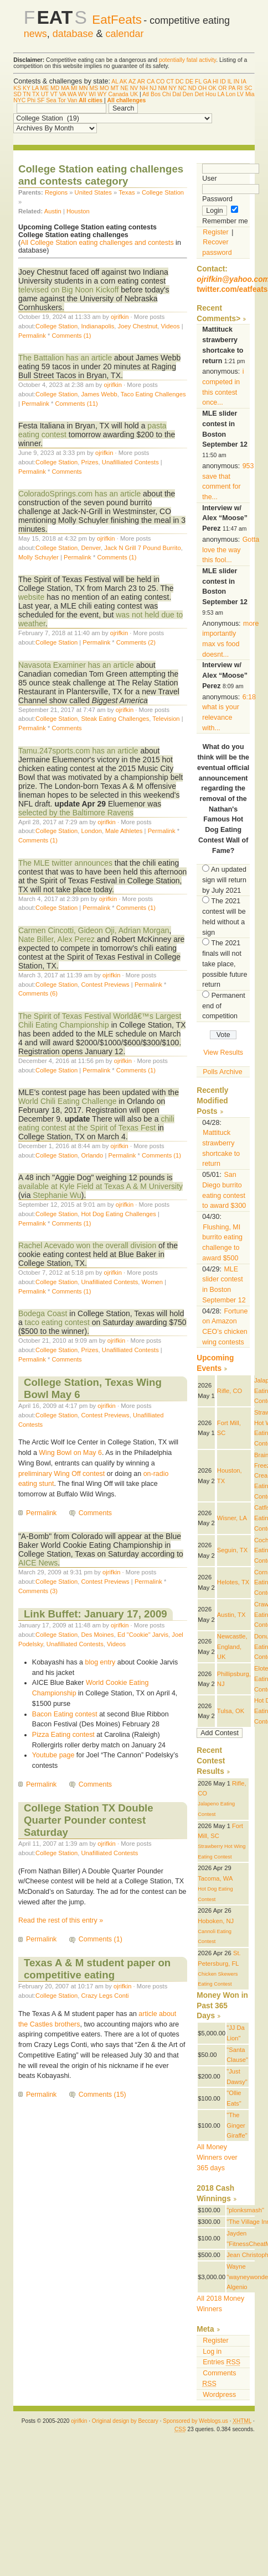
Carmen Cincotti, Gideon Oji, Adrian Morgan (93, 930)
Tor (61, 100)
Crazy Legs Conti (104, 1995)
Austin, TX (231, 1614)
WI (92, 94)
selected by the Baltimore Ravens (75, 812)
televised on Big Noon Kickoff (68, 289)
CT (170, 81)
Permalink (32, 335)
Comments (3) (38, 1591)
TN (26, 94)
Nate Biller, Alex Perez (56, 939)
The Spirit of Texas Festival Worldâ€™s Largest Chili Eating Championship (100, 1020)
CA (150, 81)
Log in (212, 2351)
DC (180, 81)
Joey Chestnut (138, 326)
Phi (31, 100)
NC (182, 88)
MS (94, 88)
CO (160, 81)
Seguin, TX (232, 1550)
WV (82, 94)
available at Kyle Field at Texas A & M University (100, 1186)
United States (93, 192)
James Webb (99, 394)
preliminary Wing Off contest (61, 1474)
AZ (132, 81)
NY (173, 88)
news (35, 33)
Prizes (89, 462)
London (91, 831)
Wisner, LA (232, 1518)
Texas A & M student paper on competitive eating (97, 1969)
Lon (230, 94)
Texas (126, 192)
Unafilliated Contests (130, 462)
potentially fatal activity (187, 60)
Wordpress (219, 2395)
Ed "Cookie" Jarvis (142, 1634)
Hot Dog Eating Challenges (118, 1214)
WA (72, 94)
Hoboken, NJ (216, 1921)
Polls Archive (222, 1072)
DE (189, 81)
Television (165, 718)
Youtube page (53, 1755)
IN (236, 81)
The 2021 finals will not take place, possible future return (224, 963)
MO (104, 88)
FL (198, 81)
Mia (250, 94)
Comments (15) (102, 2094)
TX (35, 94)
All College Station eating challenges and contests (97, 243)
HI (215, 81)
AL (114, 81)
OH (202, 88)
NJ (153, 88)
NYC (19, 100)
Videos (170, 326)
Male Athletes (123, 831)
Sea (51, 100)
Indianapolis (97, 326)
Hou (210, 94)
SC (248, 88)
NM (162, 88)
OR (222, 88)
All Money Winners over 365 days (217, 2157)
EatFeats (117, 20)
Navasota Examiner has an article (76, 665)
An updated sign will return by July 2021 (224, 880)
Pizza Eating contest (63, 1735)
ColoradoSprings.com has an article (79, 493)
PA (231, 88)
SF (40, 100)
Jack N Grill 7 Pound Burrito (142, 547)
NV (134, 88)
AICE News (38, 1562)
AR (141, 81)
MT (115, 88)
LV (240, 94)
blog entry (100, 1662)
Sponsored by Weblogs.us (195, 2421)
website (31, 597)
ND (192, 88)
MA (65, 88)
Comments (66, 471)
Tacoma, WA (215, 1878)
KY (26, 88)
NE (124, 88)
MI (74, 88)
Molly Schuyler (38, 557)
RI (240, 88)
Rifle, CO (230, 1391)
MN (83, 88)
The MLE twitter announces (65, 862)
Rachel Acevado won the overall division (87, 1245)
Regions (56, 192)
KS (17, 88)
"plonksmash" (245, 2210)
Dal (176, 94)
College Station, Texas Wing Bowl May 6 (93, 1388)
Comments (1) (71, 335)
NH (144, 88)
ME (44, 88)
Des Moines (97, 1634)
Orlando (92, 1155)
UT (45, 94)
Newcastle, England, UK (232, 1646)
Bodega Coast (43, 1313)
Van (73, 100)
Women (152, 1282)
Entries (221, 2362)
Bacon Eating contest (64, 1714)
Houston (78, 211)
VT (54, 94)
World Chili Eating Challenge (67, 1101)
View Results (223, 1052)
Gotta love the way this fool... (230, 550)
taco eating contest (57, 1322)
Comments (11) (76, 403)
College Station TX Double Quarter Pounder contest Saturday (88, 1820)
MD (54, 88)
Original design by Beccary (125, 2421)
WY (102, 94)
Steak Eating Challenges (115, 718)
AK (123, 81)
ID (222, 81)
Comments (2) (136, 642)
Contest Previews (105, 984)
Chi (166, 94)
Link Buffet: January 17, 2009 (95, 1614)
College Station (163, 192)
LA (35, 88)
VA (62, 94)
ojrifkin (119, 316)
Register (215, 232)
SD (17, 94)
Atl (145, 94)
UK (134, 94)
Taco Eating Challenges (153, 394)
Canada (118, 94)
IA (243, 81)
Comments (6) (38, 993)
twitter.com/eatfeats (232, 289)
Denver (91, 547)
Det (199, 94)
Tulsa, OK (230, 1711)
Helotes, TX (233, 1582)
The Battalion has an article (65, 357)
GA (207, 81)
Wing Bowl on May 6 (70, 1453)
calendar (125, 33)
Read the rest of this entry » (60, 1920)
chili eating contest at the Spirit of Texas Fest (96, 1123)
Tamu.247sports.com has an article (78, 750)
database (73, 33)
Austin (52, 211)
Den (188, 94)
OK (212, 88)
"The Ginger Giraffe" (236, 2125)
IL (230, 81)
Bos (156, 94)
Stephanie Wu (57, 1195)
